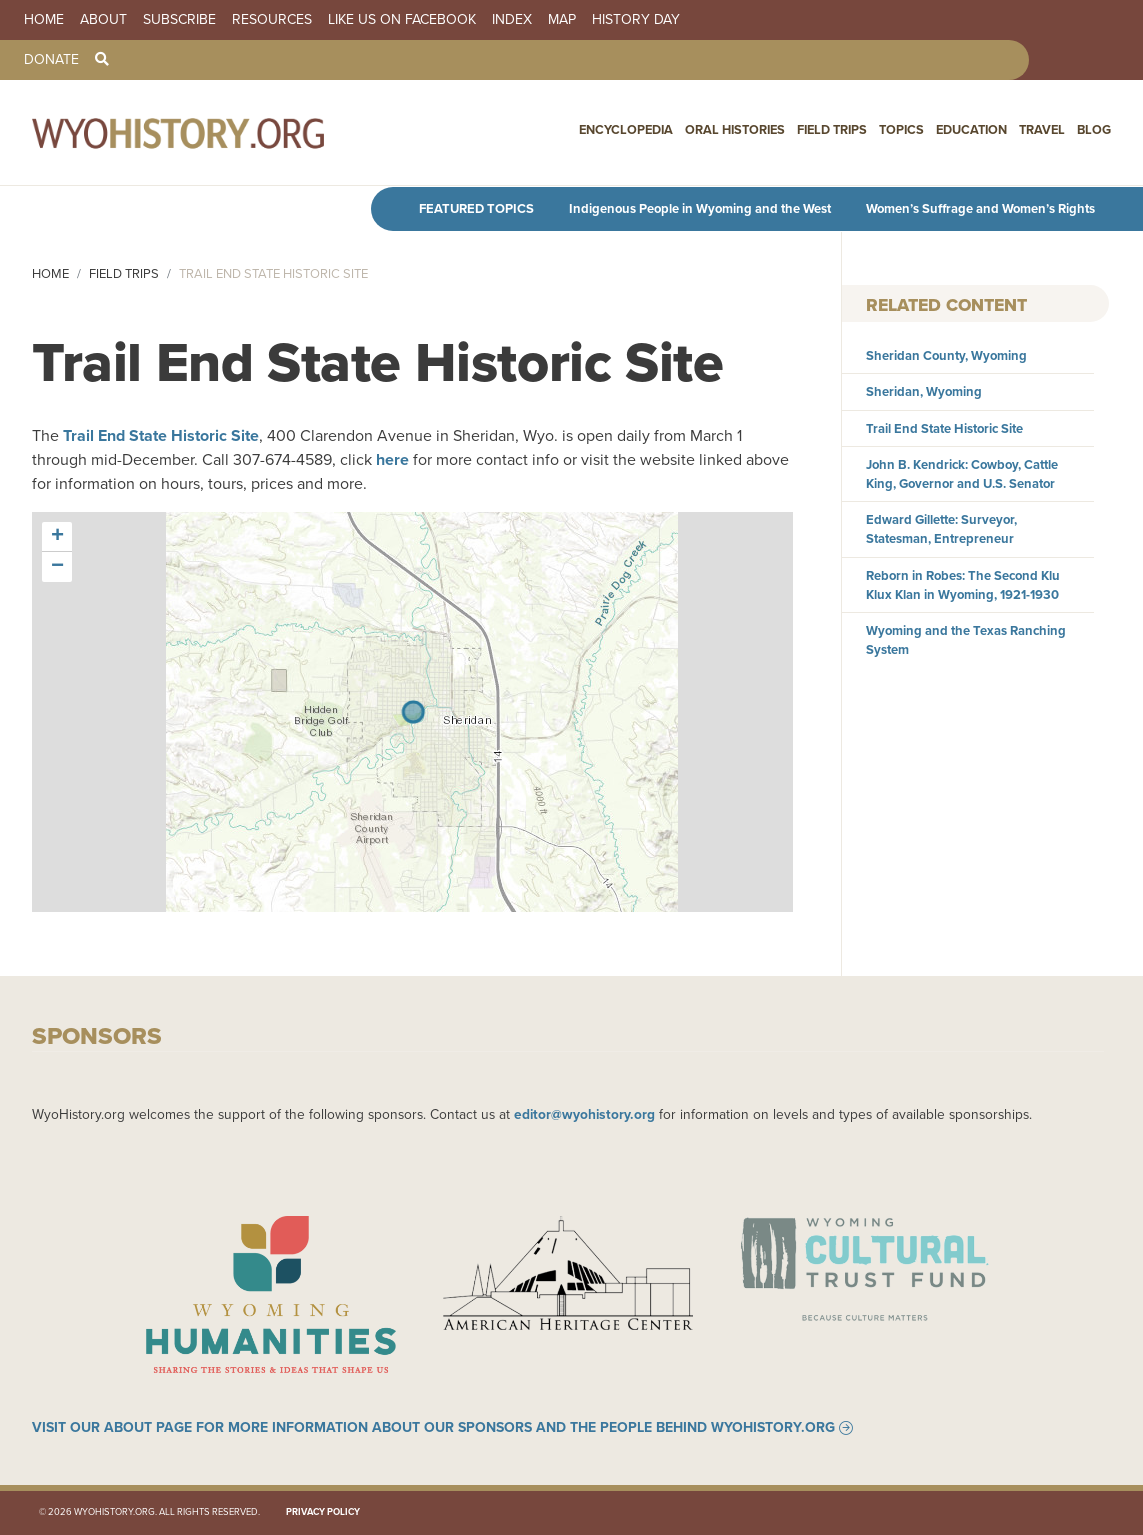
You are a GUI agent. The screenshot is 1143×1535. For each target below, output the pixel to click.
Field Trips (832, 129)
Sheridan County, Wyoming (946, 355)
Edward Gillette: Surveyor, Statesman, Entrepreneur (941, 529)
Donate (51, 60)
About (103, 20)
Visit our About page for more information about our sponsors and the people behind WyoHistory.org (433, 1428)
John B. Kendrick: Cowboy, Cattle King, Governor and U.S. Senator (962, 474)
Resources (272, 20)
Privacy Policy (323, 1513)
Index (512, 20)
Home (44, 20)
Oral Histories (735, 129)
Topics (901, 129)
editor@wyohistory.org (584, 1114)
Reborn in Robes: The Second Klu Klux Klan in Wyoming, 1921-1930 (963, 585)
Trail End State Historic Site (161, 435)
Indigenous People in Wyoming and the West (700, 208)
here (392, 459)
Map (562, 20)
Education (971, 129)
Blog (1094, 129)
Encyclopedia (626, 129)
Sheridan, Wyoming (924, 391)
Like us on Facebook (402, 20)
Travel (1042, 129)
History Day (636, 20)
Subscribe (179, 20)
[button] (57, 537)
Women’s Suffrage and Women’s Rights (980, 208)
